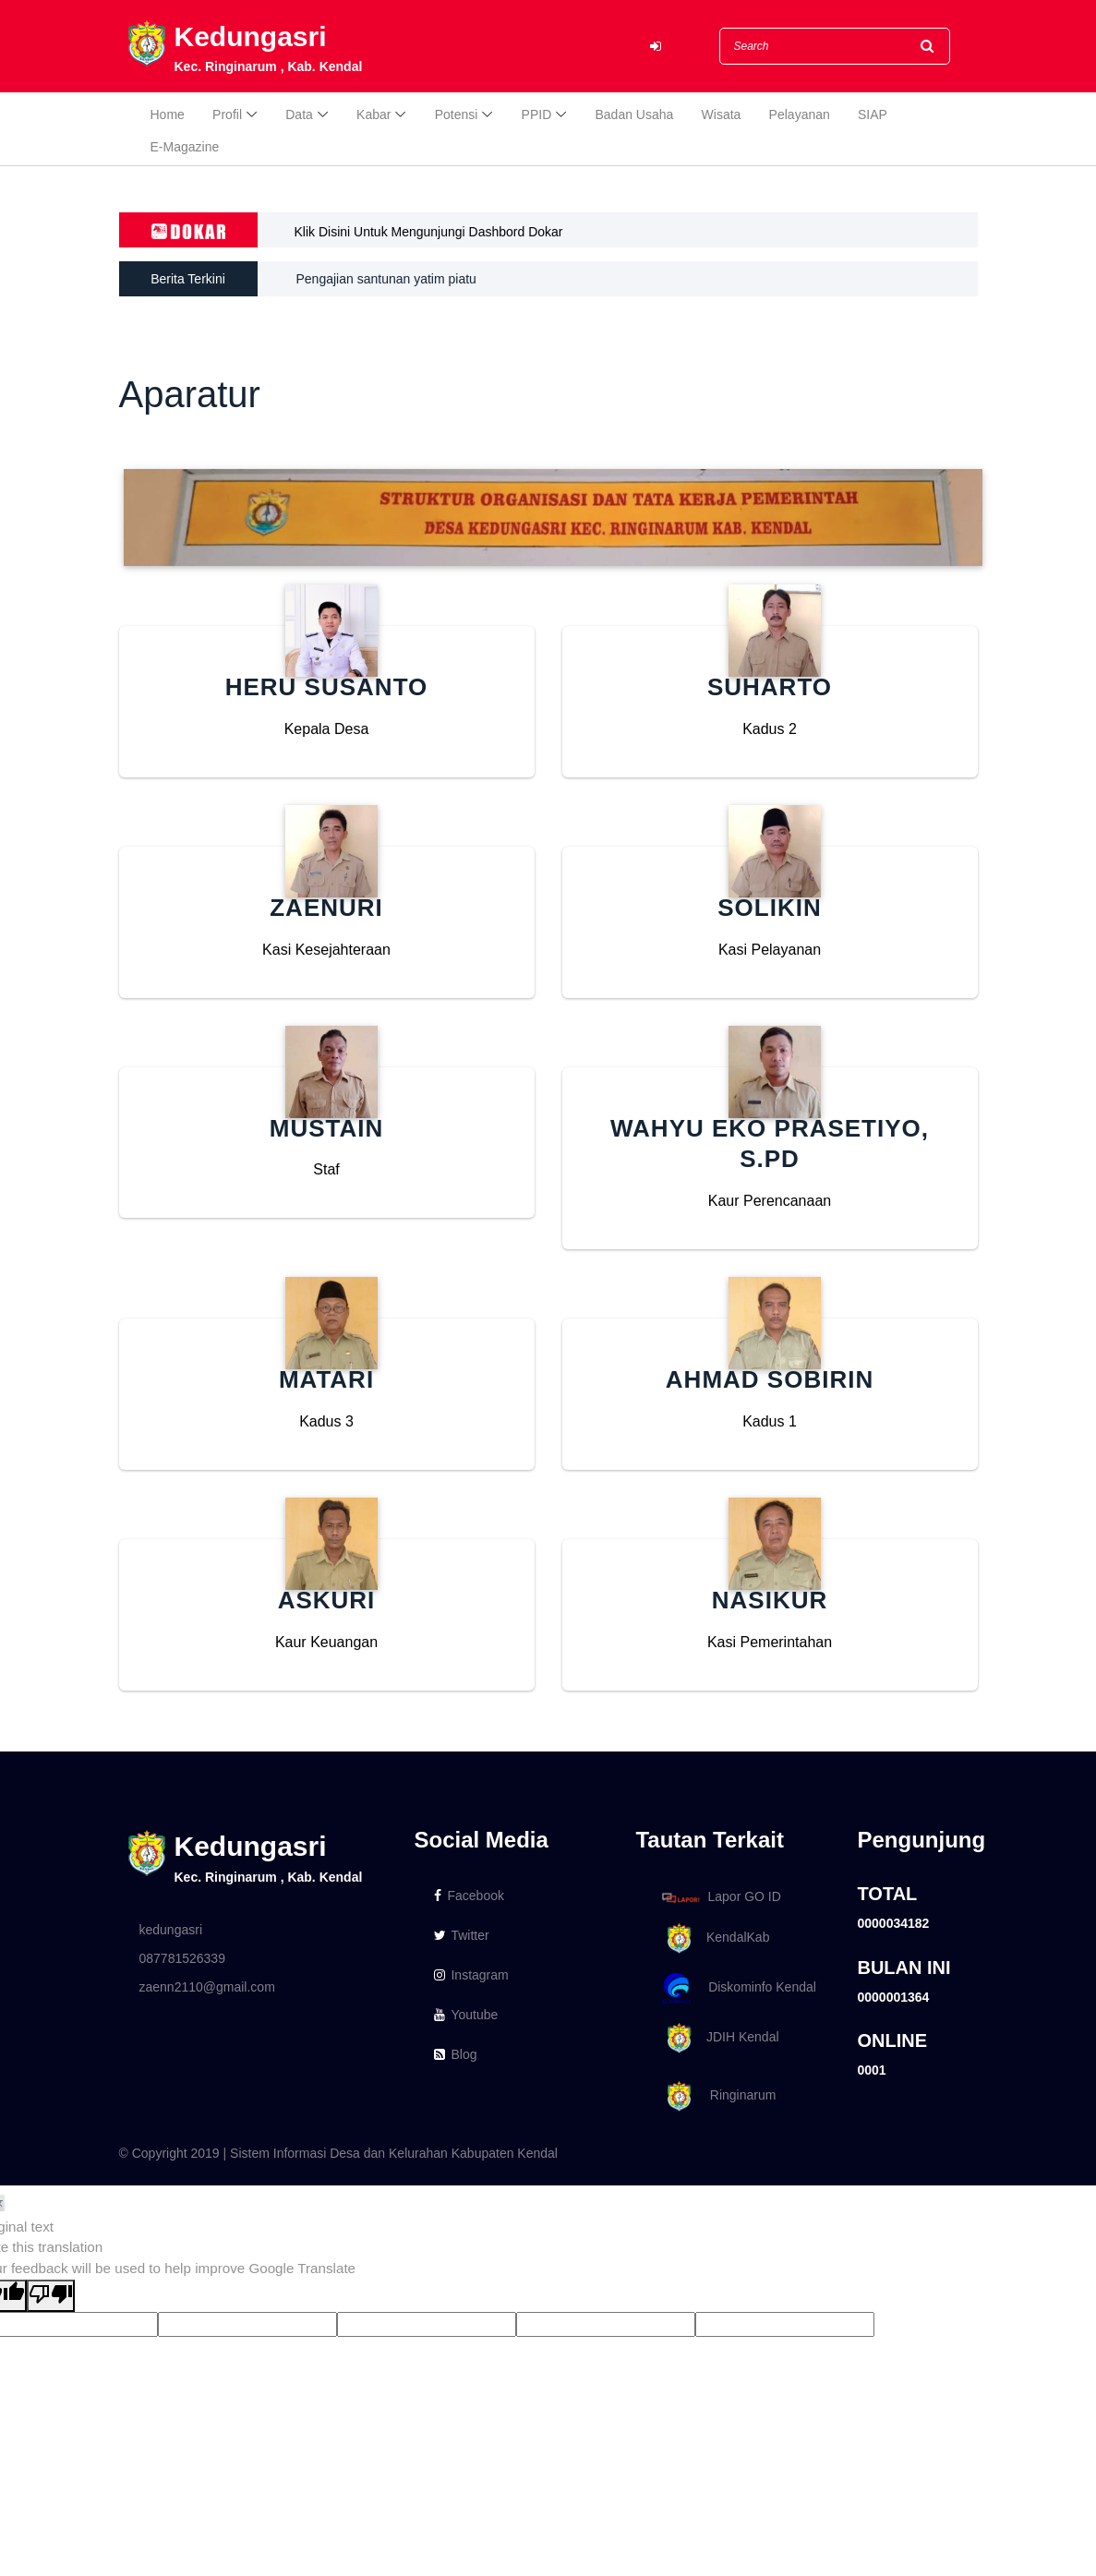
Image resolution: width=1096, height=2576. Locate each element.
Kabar (373, 114)
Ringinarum (716, 2096)
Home (168, 114)
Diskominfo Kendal (737, 1988)
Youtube (466, 2014)
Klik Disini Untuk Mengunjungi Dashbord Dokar (429, 231)
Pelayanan (799, 114)
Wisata (721, 114)
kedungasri (171, 1929)
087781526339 (182, 1958)
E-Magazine (185, 146)
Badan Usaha (635, 114)
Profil (227, 114)
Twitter (461, 1935)
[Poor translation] (51, 2296)
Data (299, 114)
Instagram (471, 1975)
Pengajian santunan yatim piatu (386, 278)
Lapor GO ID (720, 1897)
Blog (455, 2054)
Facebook (468, 1895)
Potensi (456, 114)
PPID (537, 114)
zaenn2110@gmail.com (207, 1987)
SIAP (872, 114)
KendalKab (712, 1938)
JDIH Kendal (717, 2038)
